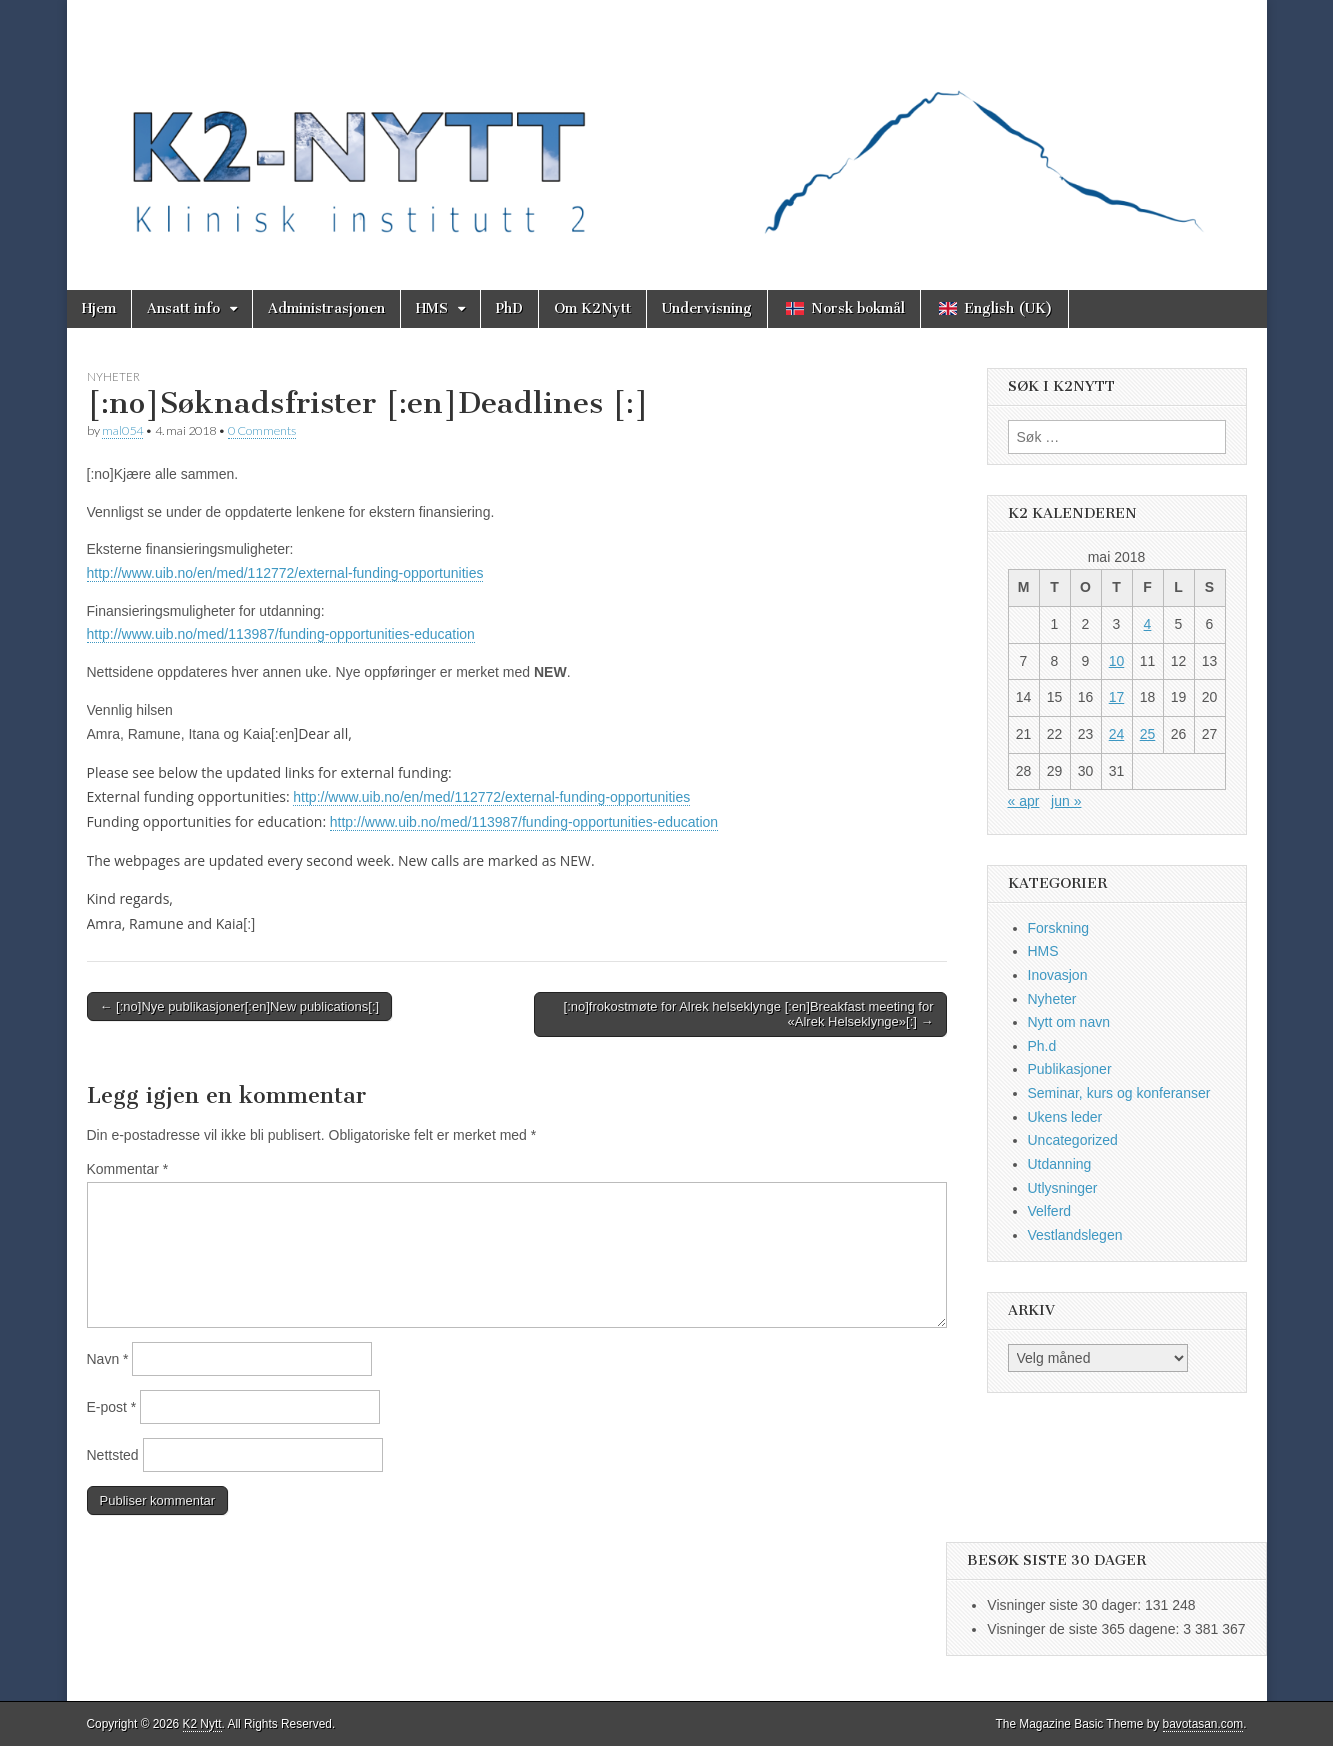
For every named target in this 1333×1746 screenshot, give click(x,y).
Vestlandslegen (1075, 1235)
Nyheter (113, 376)
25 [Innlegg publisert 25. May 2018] (1148, 734)
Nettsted (113, 1455)
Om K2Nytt (592, 308)
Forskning (1058, 928)
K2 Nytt (202, 1724)
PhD (509, 308)
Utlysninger (1063, 1188)
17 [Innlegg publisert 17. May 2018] (1117, 697)
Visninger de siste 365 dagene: (1085, 1629)
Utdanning (1060, 1164)
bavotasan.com (1203, 1724)
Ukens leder (1065, 1117)
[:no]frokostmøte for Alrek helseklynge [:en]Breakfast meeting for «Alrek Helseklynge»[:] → (749, 1014)
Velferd (1050, 1211)
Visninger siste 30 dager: (1066, 1605)
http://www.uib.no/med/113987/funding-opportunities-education (281, 634)
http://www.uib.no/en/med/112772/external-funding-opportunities (285, 573)
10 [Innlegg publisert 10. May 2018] (1117, 661)
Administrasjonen (326, 308)
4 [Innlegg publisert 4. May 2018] (1148, 624)
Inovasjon (1058, 975)
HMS (432, 308)
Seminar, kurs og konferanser (1119, 1093)
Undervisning (707, 308)
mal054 (122, 430)
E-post (112, 1407)
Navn (108, 1359)
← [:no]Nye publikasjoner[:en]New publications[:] (240, 1006)
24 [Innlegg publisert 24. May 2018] (1117, 734)
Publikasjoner (1070, 1069)
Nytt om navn (1069, 1022)
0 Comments (262, 430)
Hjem (99, 308)
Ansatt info (183, 308)
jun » (1066, 801)
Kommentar (128, 1169)
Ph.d (1042, 1046)
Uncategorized (1073, 1140)
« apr (1024, 801)
